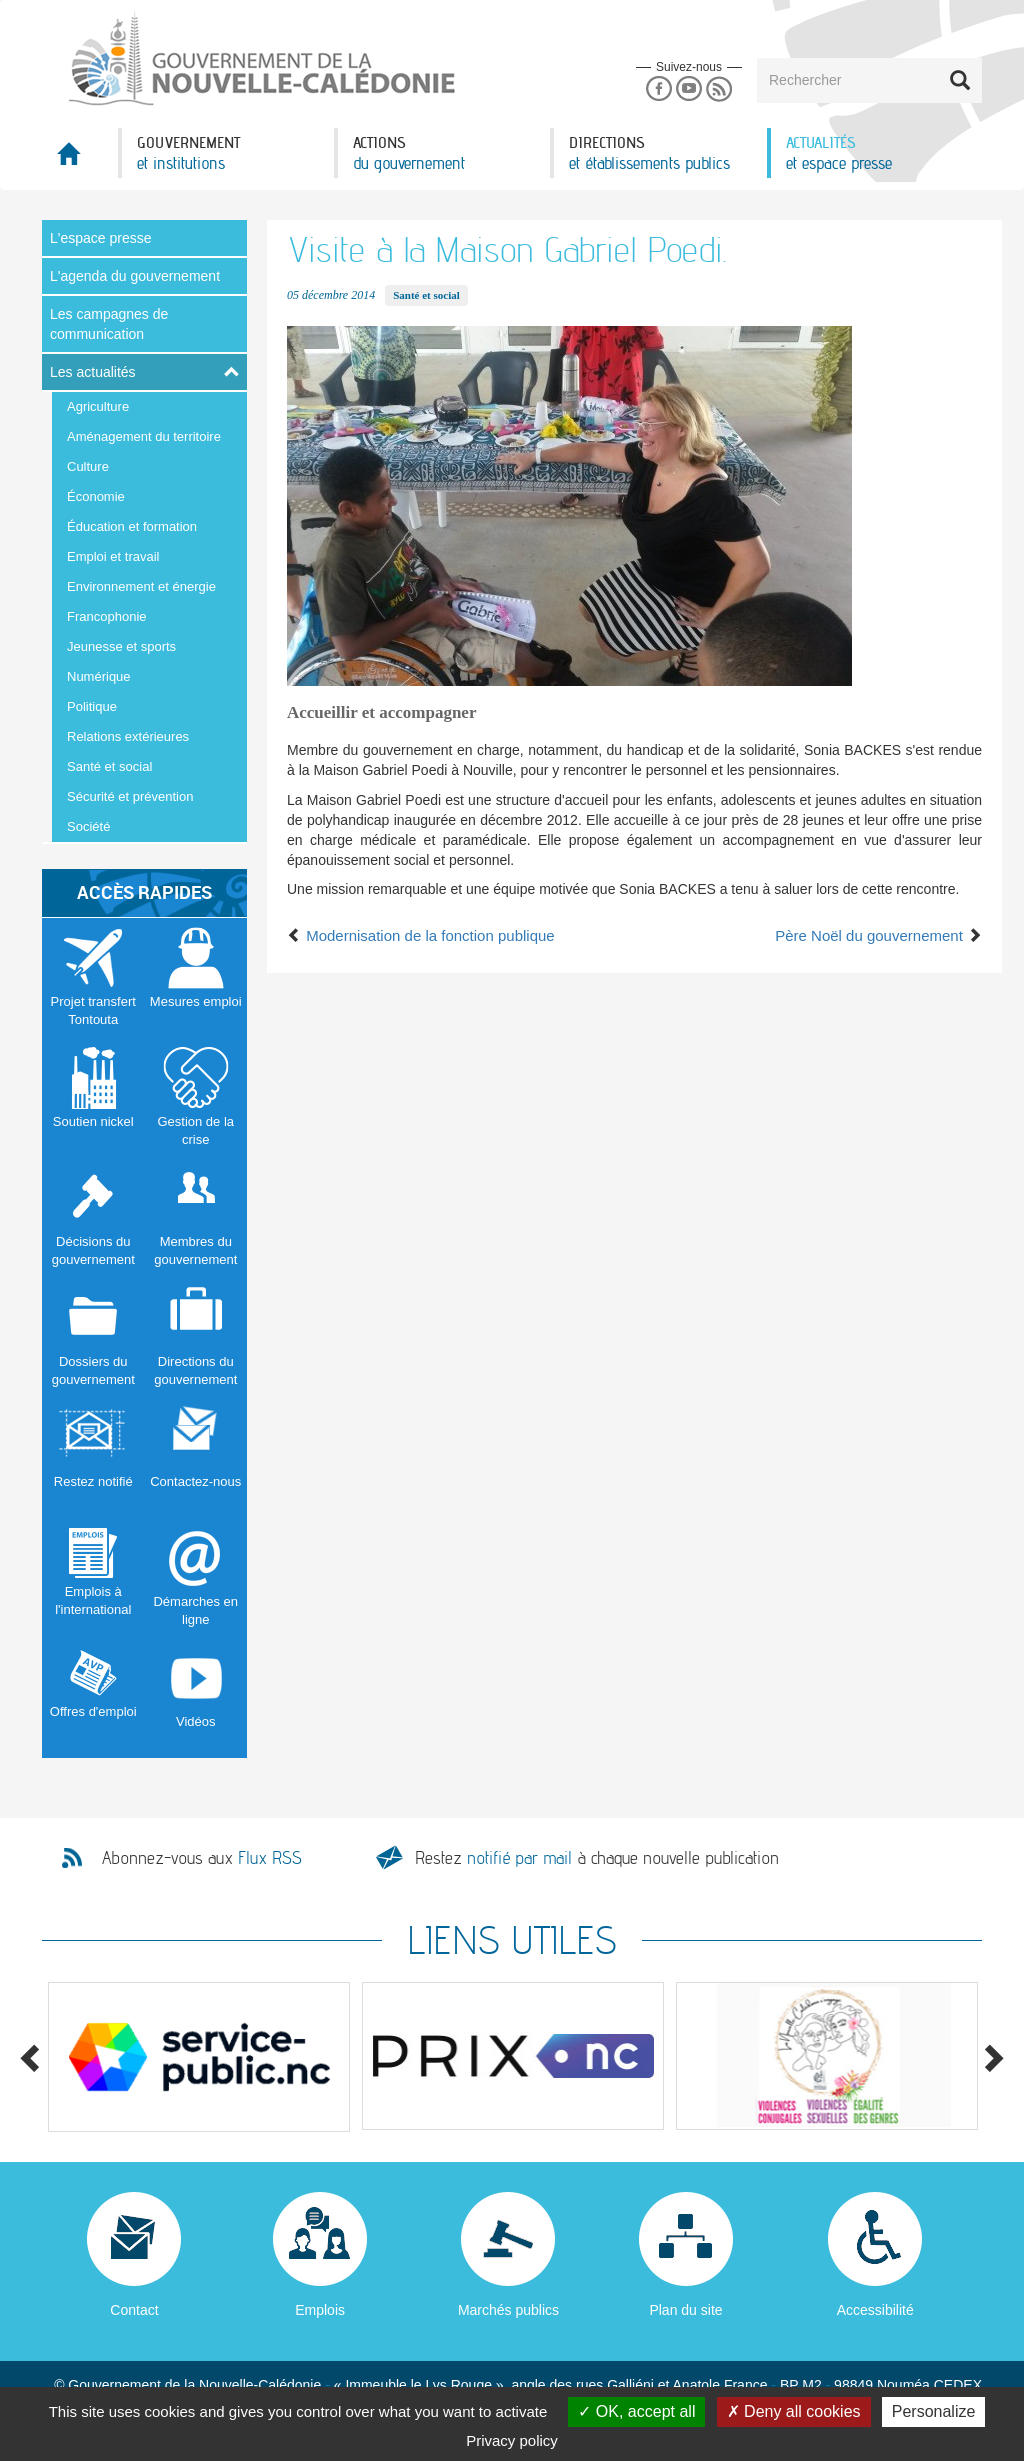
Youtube (688, 89)
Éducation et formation (132, 526)
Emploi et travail (113, 556)
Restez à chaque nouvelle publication (597, 1857)
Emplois (320, 2310)
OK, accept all (636, 2411)
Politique (92, 706)
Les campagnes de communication (109, 324)
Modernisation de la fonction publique (421, 935)
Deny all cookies (794, 2411)
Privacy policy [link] (512, 2440)
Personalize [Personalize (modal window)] (934, 2411)
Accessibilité (875, 2310)
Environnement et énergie (141, 586)
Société (88, 826)
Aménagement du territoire (144, 436)
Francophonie (107, 616)
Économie (96, 496)
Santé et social (109, 766)
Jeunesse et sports (121, 646)
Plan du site (685, 2310)
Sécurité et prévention (130, 796)
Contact (134, 2310)
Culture (88, 466)
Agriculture (98, 406)
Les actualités (93, 372)
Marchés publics (508, 2310)
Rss (719, 89)
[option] (199, 2057)
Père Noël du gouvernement (878, 935)
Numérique (99, 676)
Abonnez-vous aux (202, 1858)
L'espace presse (101, 238)
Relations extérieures (128, 736)
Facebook (658, 89)
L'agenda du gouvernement (135, 276)
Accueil (80, 159)
